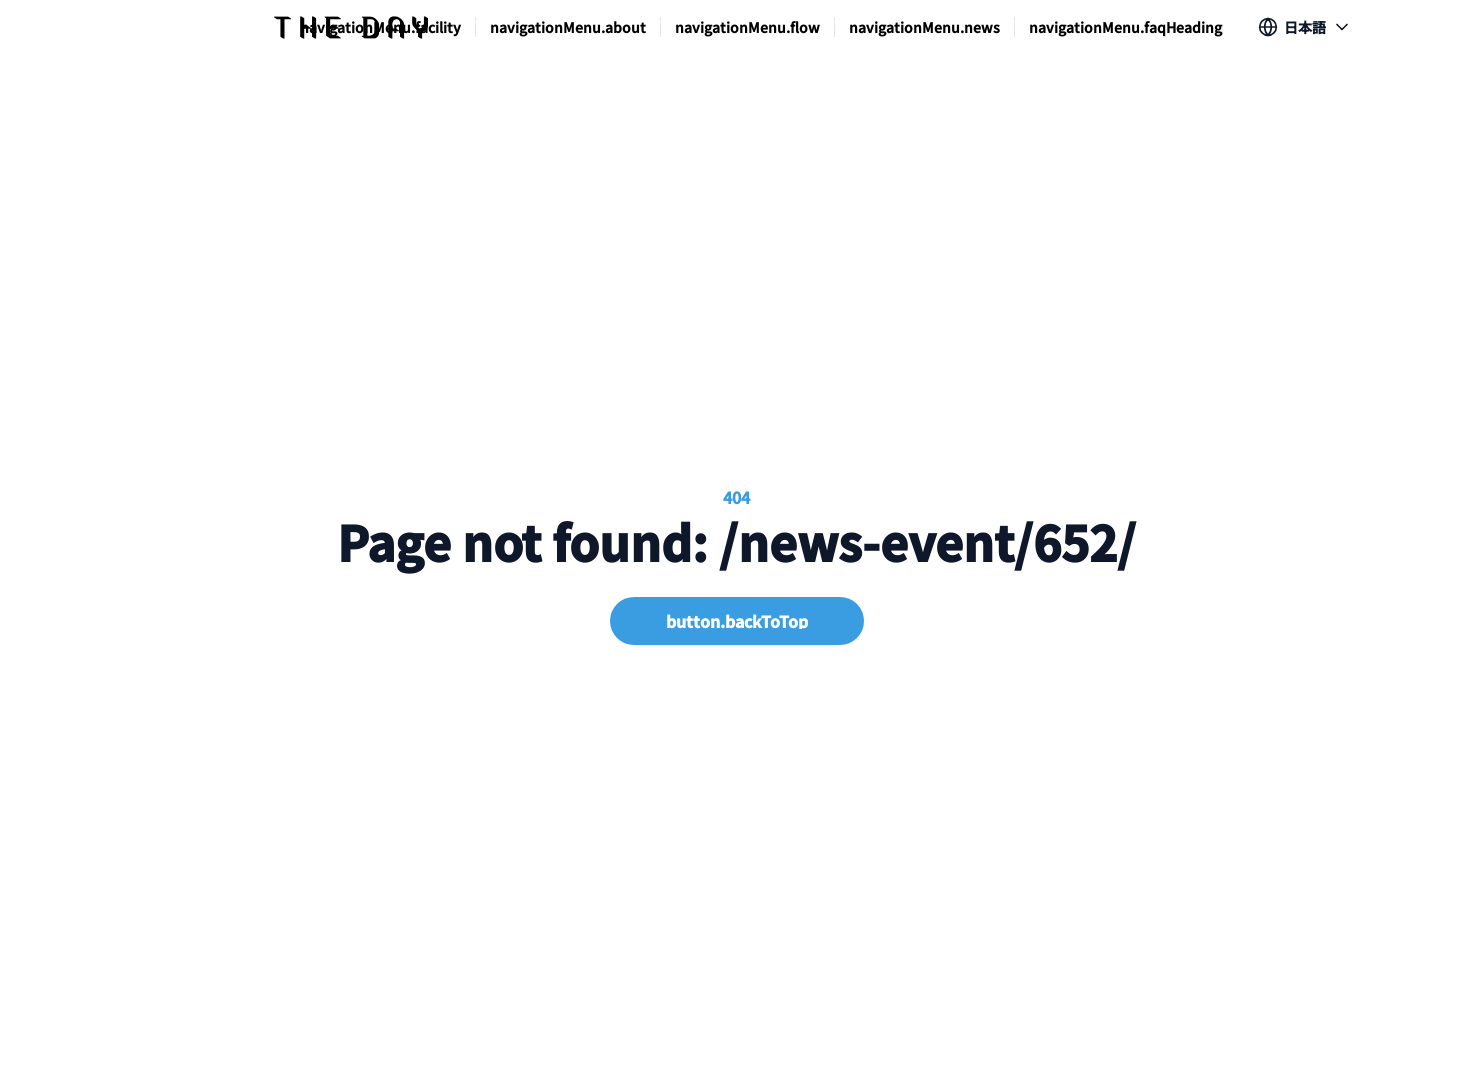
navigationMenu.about (568, 27)
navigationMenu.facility (380, 27)
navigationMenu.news (924, 27)
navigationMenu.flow (747, 27)
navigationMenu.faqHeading (1125, 27)
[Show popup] (1305, 27)
